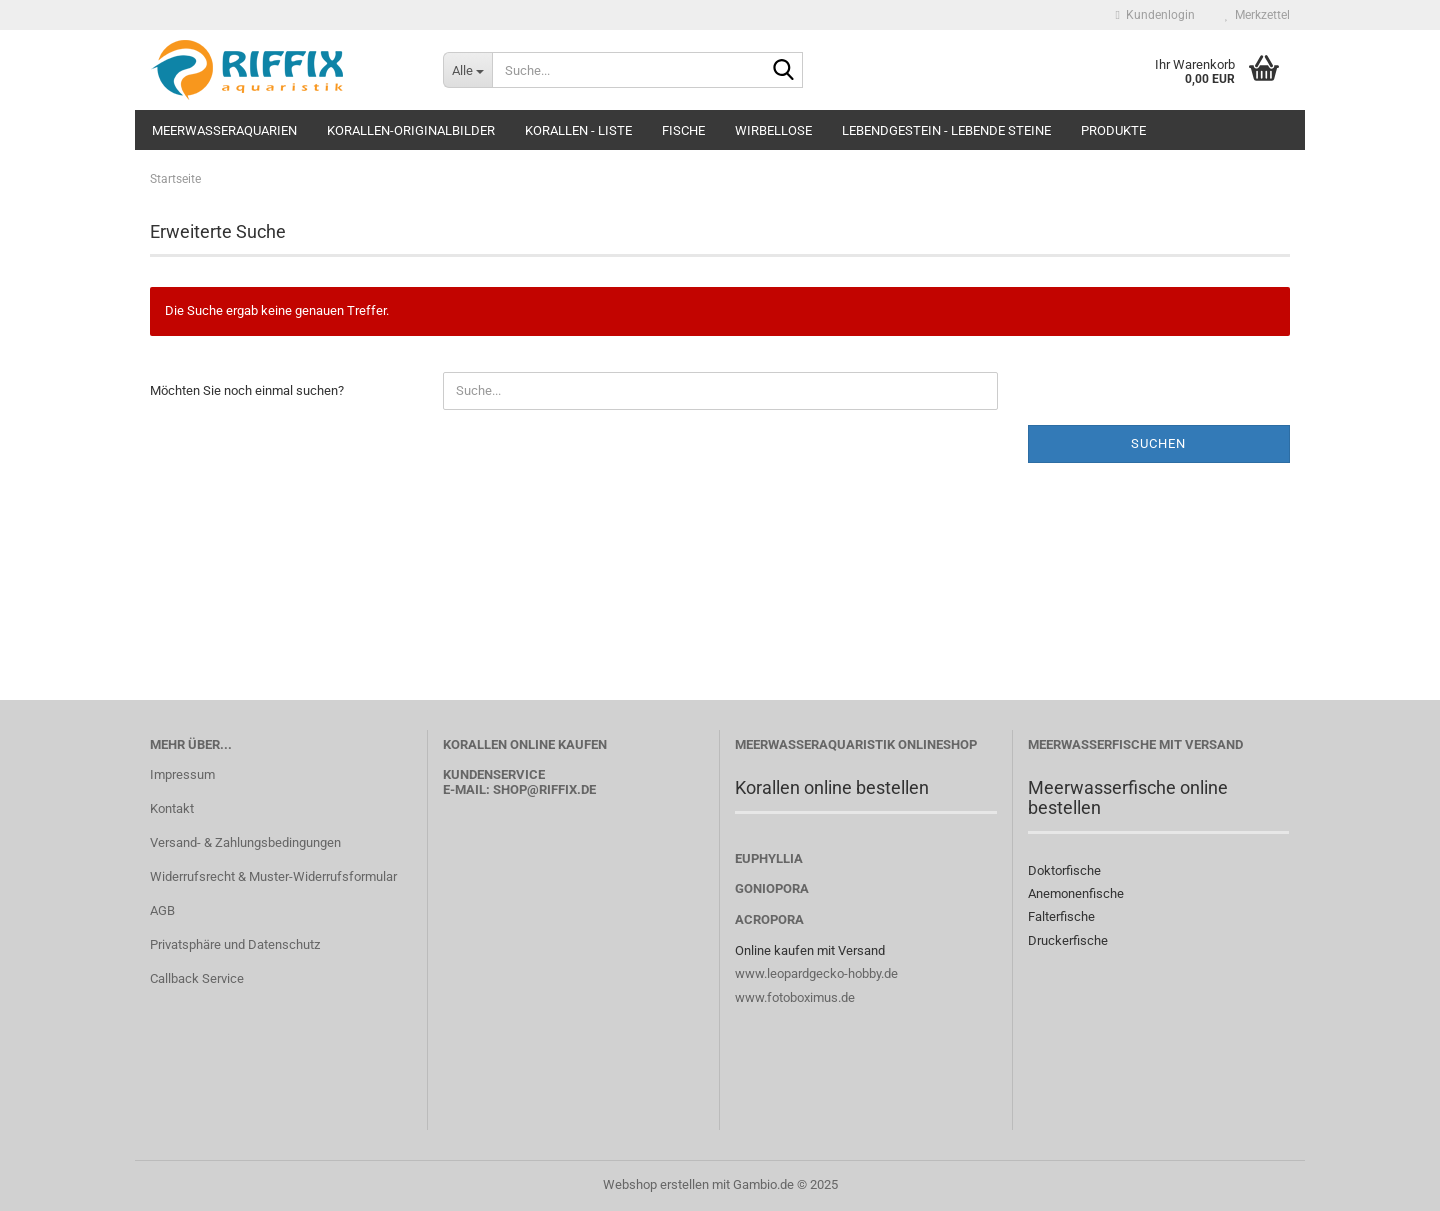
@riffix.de (561, 789)
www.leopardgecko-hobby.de (816, 973)
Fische (683, 130)
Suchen (1158, 443)
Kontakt (172, 808)
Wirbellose (773, 130)
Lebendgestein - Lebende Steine (946, 130)
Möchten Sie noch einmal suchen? (247, 390)
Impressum (182, 774)
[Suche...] (467, 70)
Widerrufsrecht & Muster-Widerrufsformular (273, 876)
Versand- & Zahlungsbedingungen (245, 842)
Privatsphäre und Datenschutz (235, 944)
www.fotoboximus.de (795, 997)
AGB (162, 910)
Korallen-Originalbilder (411, 130)
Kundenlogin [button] (1155, 15)
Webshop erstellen (656, 1184)
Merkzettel (1257, 15)
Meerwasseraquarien (224, 130)
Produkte (1113, 130)
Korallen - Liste (578, 130)
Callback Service (197, 978)
